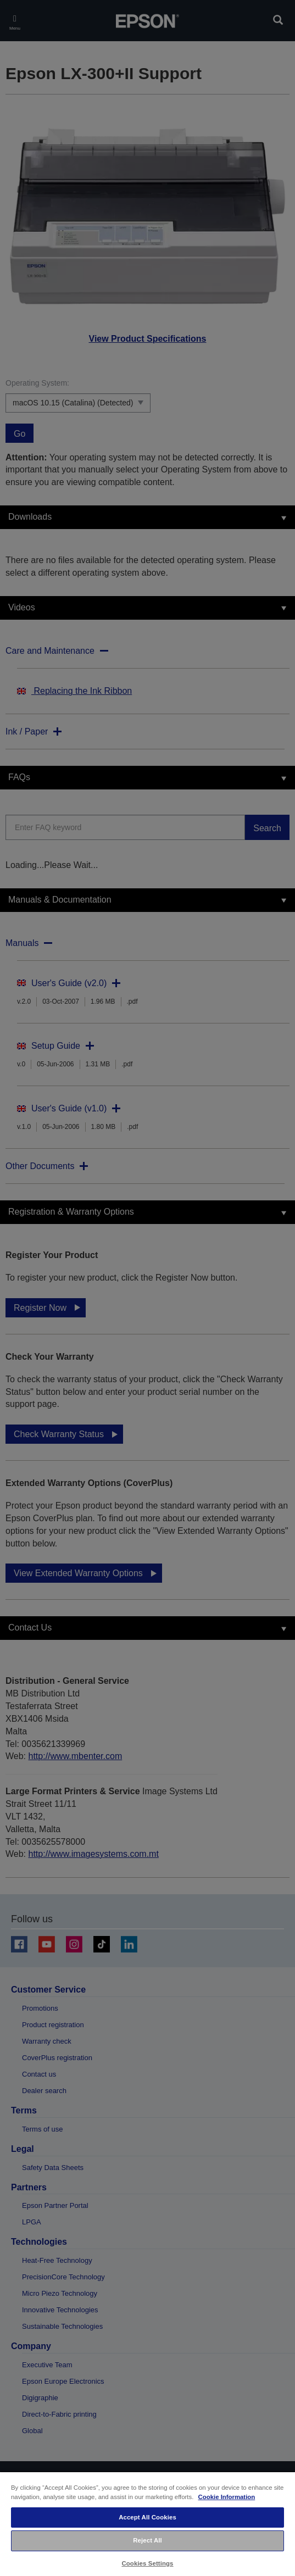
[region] (147, 2523)
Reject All (147, 2540)
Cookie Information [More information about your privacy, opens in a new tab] (226, 2497)
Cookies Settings (147, 2563)
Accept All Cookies (147, 2517)
